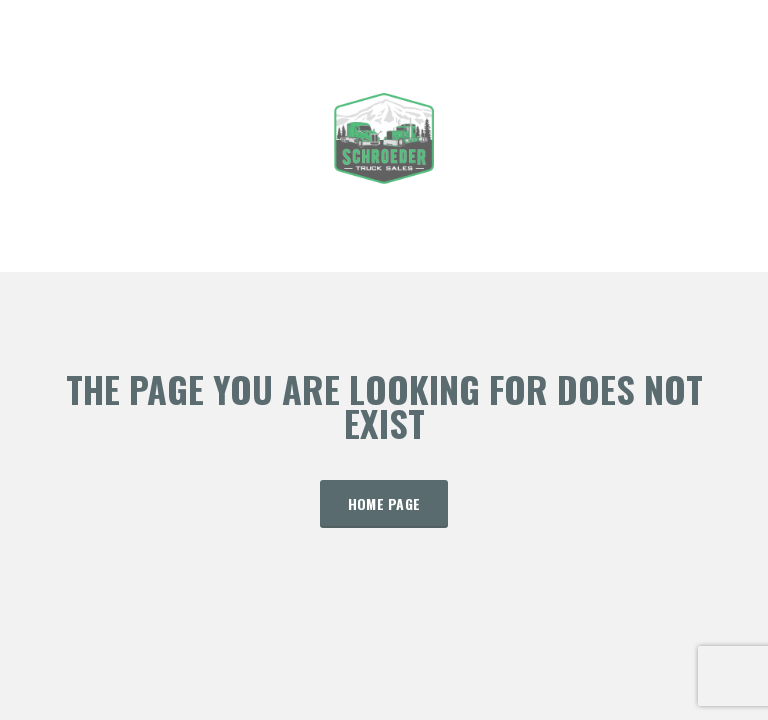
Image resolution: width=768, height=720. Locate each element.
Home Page (384, 503)
